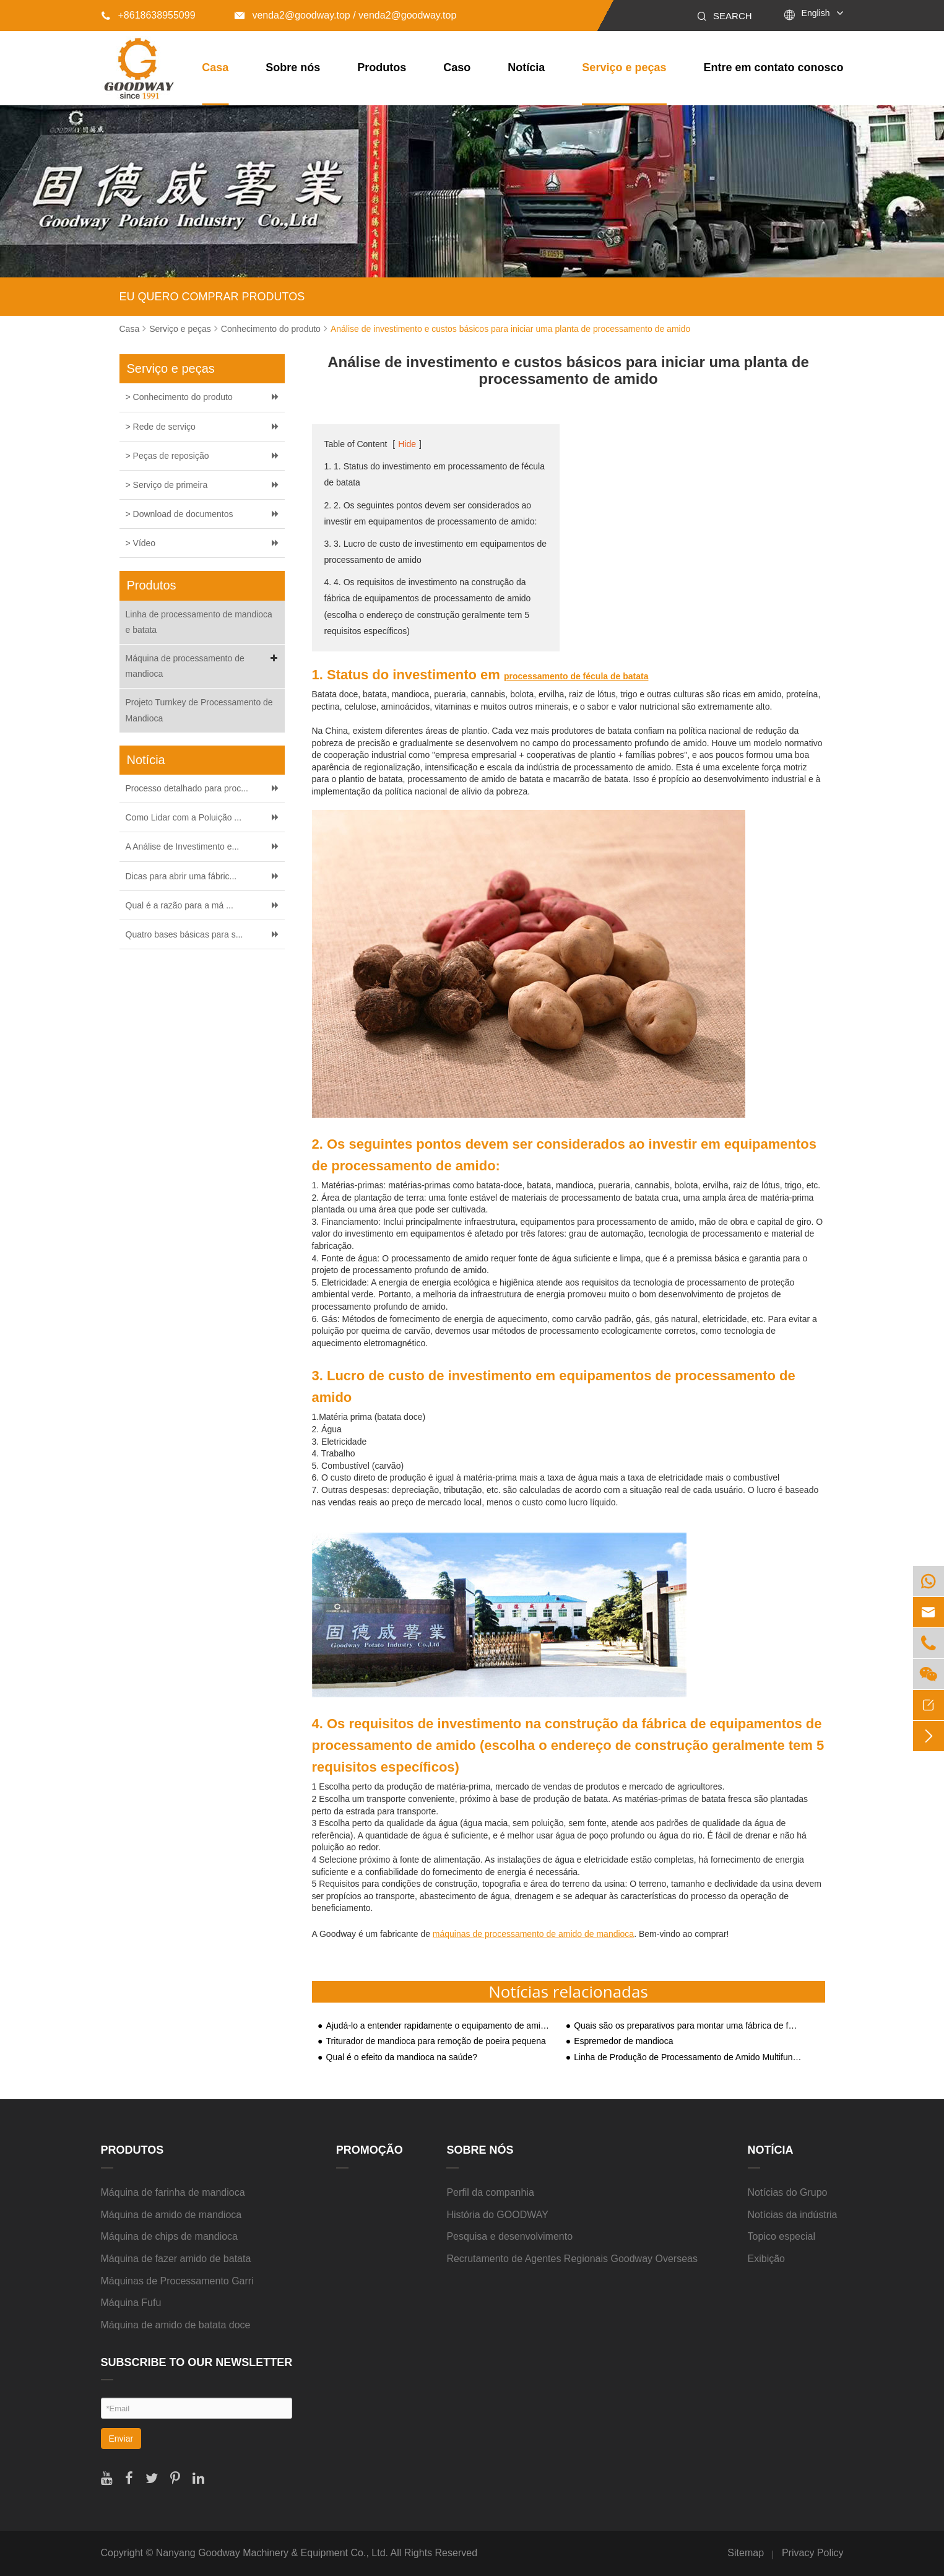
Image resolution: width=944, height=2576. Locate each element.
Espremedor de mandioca (623, 2041)
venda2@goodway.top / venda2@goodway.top (345, 15)
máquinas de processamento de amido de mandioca (533, 1934)
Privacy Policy (813, 2553)
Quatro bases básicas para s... (184, 934)
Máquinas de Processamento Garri (177, 2281)
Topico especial (781, 2236)
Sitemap (745, 2553)
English (816, 13)
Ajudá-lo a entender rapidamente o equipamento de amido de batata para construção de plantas (440, 2025)
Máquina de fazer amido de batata (176, 2258)
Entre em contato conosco (773, 67)
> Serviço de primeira (167, 485)
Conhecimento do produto (271, 329)
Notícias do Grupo (788, 2192)
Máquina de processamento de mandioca (204, 665)
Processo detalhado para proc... (187, 788)
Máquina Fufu (131, 2302)
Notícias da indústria (793, 2214)
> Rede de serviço (161, 427)
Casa (215, 67)
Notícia (526, 67)
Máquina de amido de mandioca (171, 2214)
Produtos (381, 67)
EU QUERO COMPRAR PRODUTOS (212, 296)
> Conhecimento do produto (179, 397)
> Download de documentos (179, 514)
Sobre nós (293, 67)
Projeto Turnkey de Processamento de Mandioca (199, 710)
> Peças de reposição (167, 456)
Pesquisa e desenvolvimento (509, 2236)
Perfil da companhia (490, 2192)
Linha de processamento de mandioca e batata (199, 622)
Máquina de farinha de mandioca (173, 2192)
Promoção (369, 2150)
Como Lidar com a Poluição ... (184, 817)
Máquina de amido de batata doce (176, 2325)
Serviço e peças (624, 67)
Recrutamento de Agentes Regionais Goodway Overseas (572, 2258)
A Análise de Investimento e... (183, 846)
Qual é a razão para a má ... (179, 905)
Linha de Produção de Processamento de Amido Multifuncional (688, 2057)
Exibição (766, 2258)
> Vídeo (141, 543)
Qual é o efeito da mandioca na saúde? (401, 2057)
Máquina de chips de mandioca (169, 2236)
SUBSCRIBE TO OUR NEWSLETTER (197, 2362)
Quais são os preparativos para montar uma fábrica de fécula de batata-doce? (688, 2025)
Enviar (121, 2438)
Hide (407, 444)
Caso (456, 67)
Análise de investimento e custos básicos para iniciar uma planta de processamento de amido (510, 329)
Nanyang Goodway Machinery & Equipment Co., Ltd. (272, 2553)
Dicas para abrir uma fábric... (181, 876)
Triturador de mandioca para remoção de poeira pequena (436, 2041)
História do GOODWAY (497, 2214)
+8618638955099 (148, 15)
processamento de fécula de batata (576, 676)
